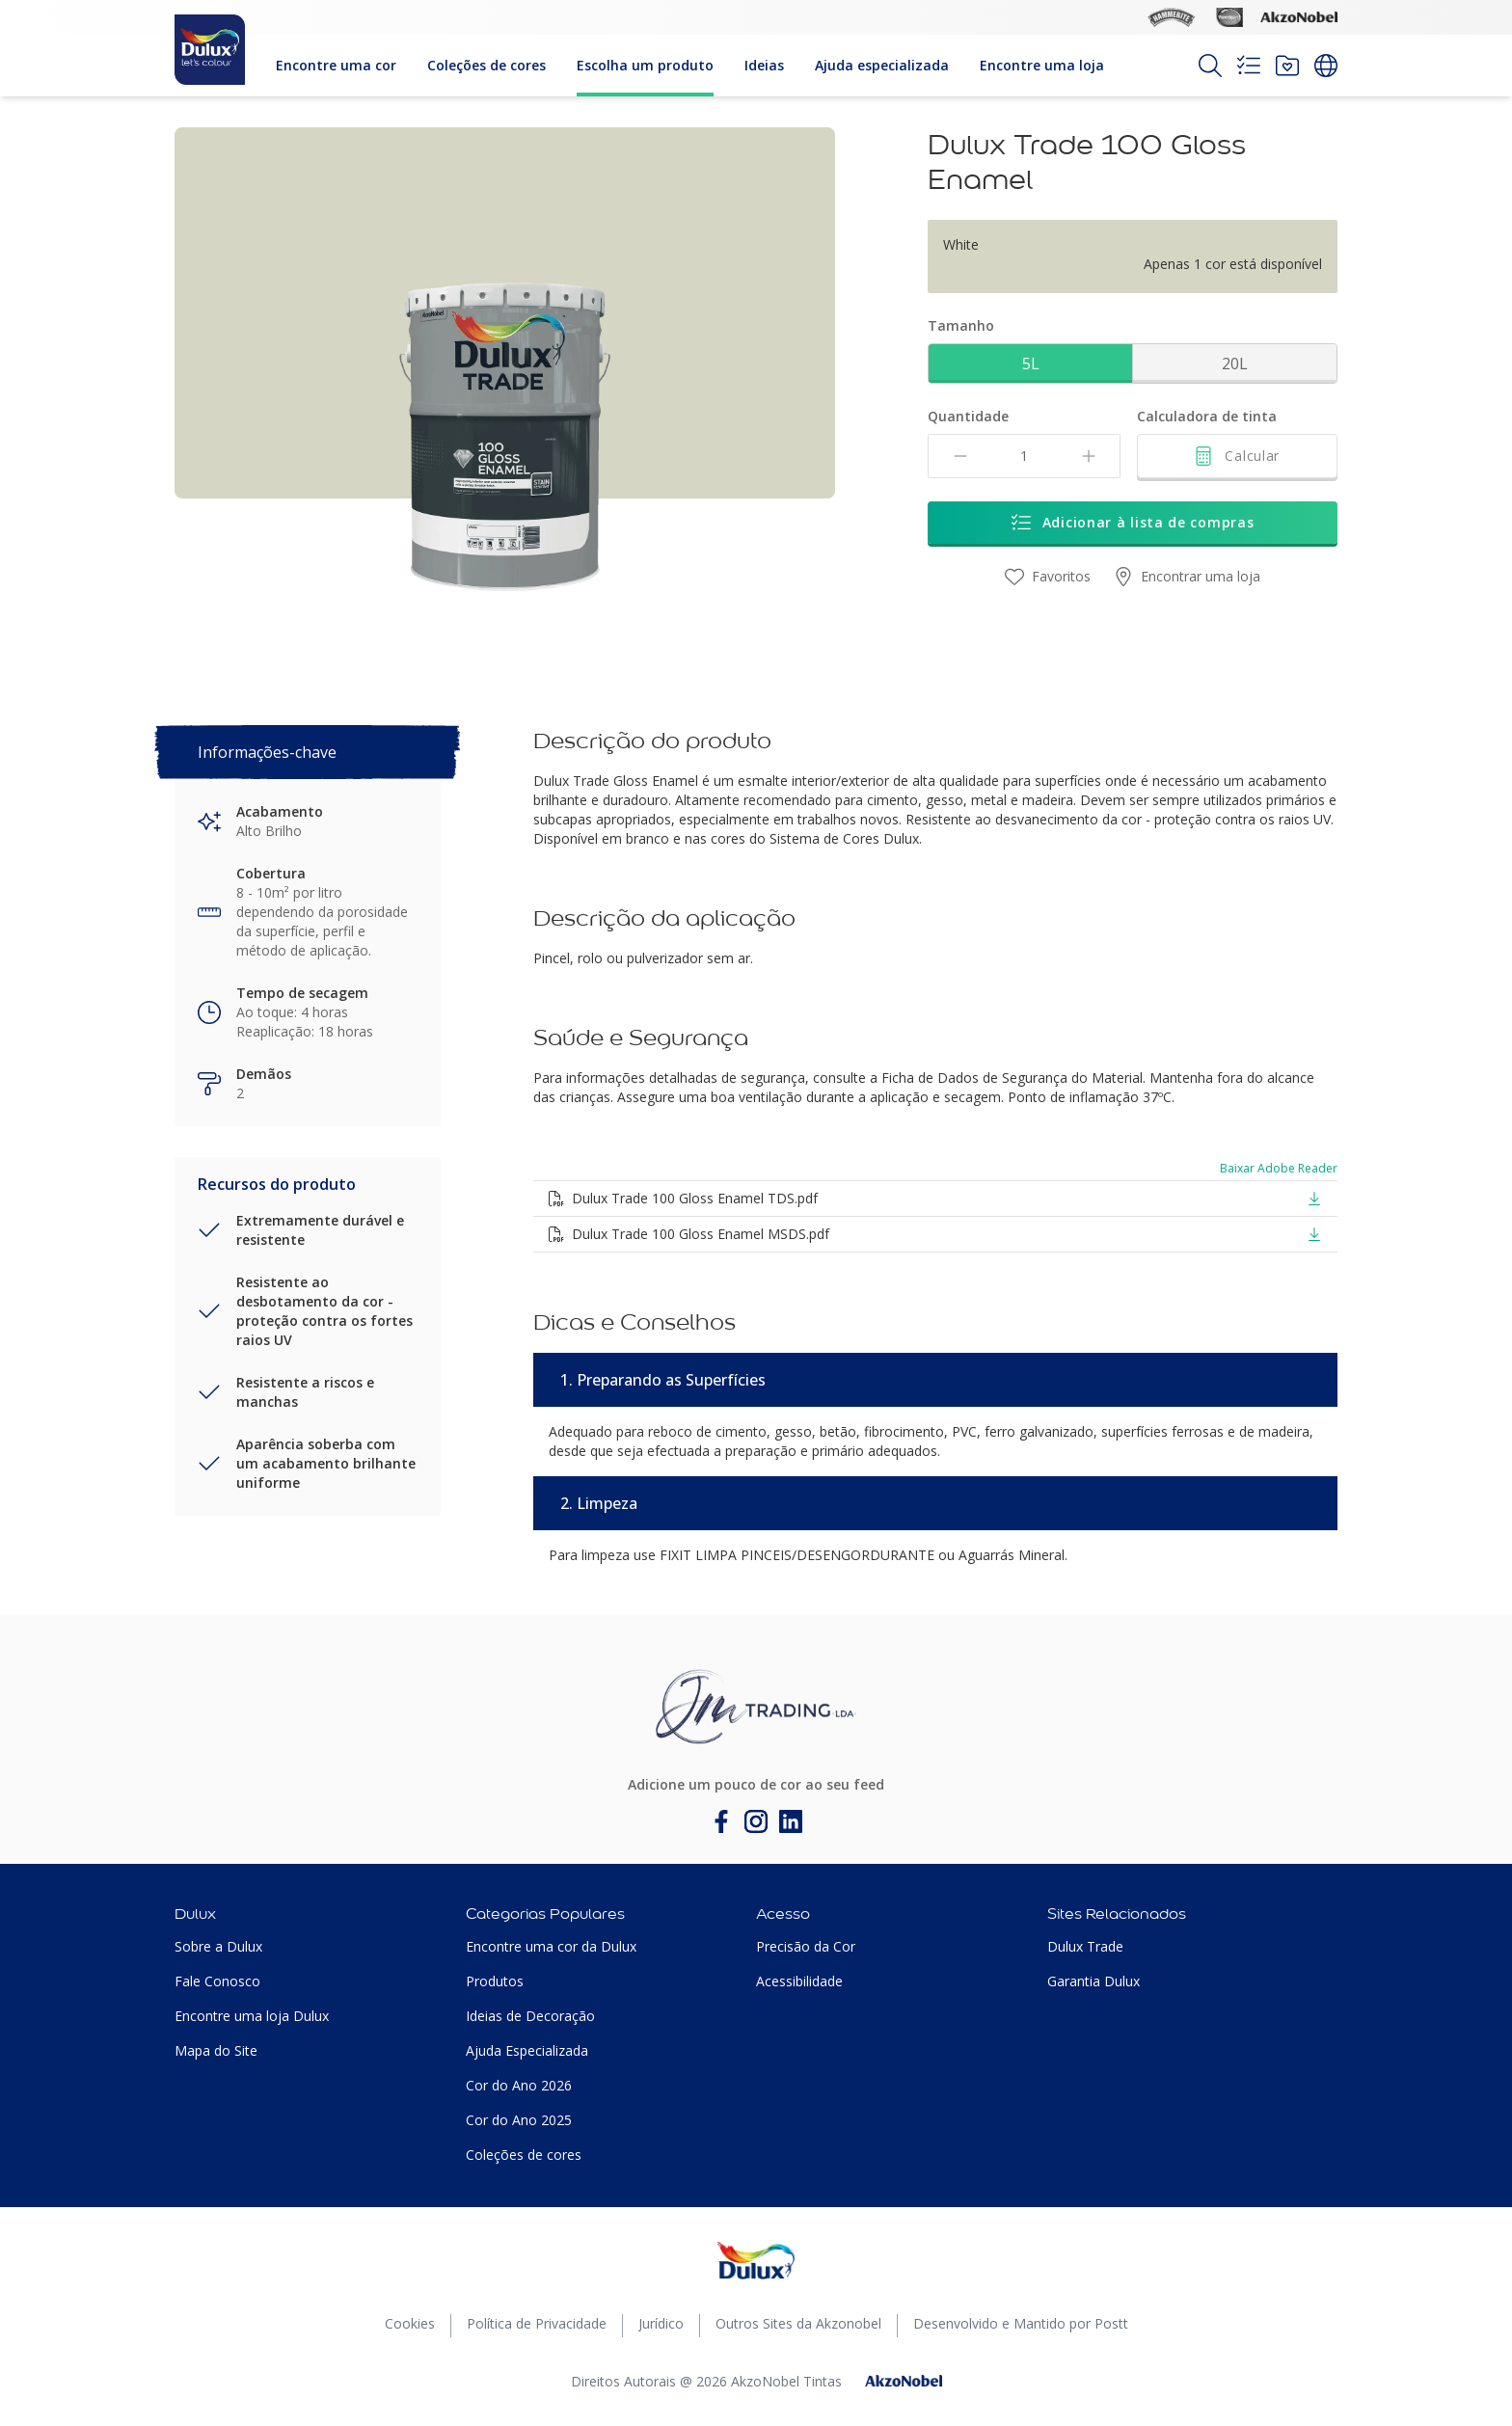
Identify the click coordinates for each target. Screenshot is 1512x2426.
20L (1235, 363)
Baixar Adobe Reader (1278, 1168)
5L (1031, 363)
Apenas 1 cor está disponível (1233, 264)
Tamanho (961, 325)
